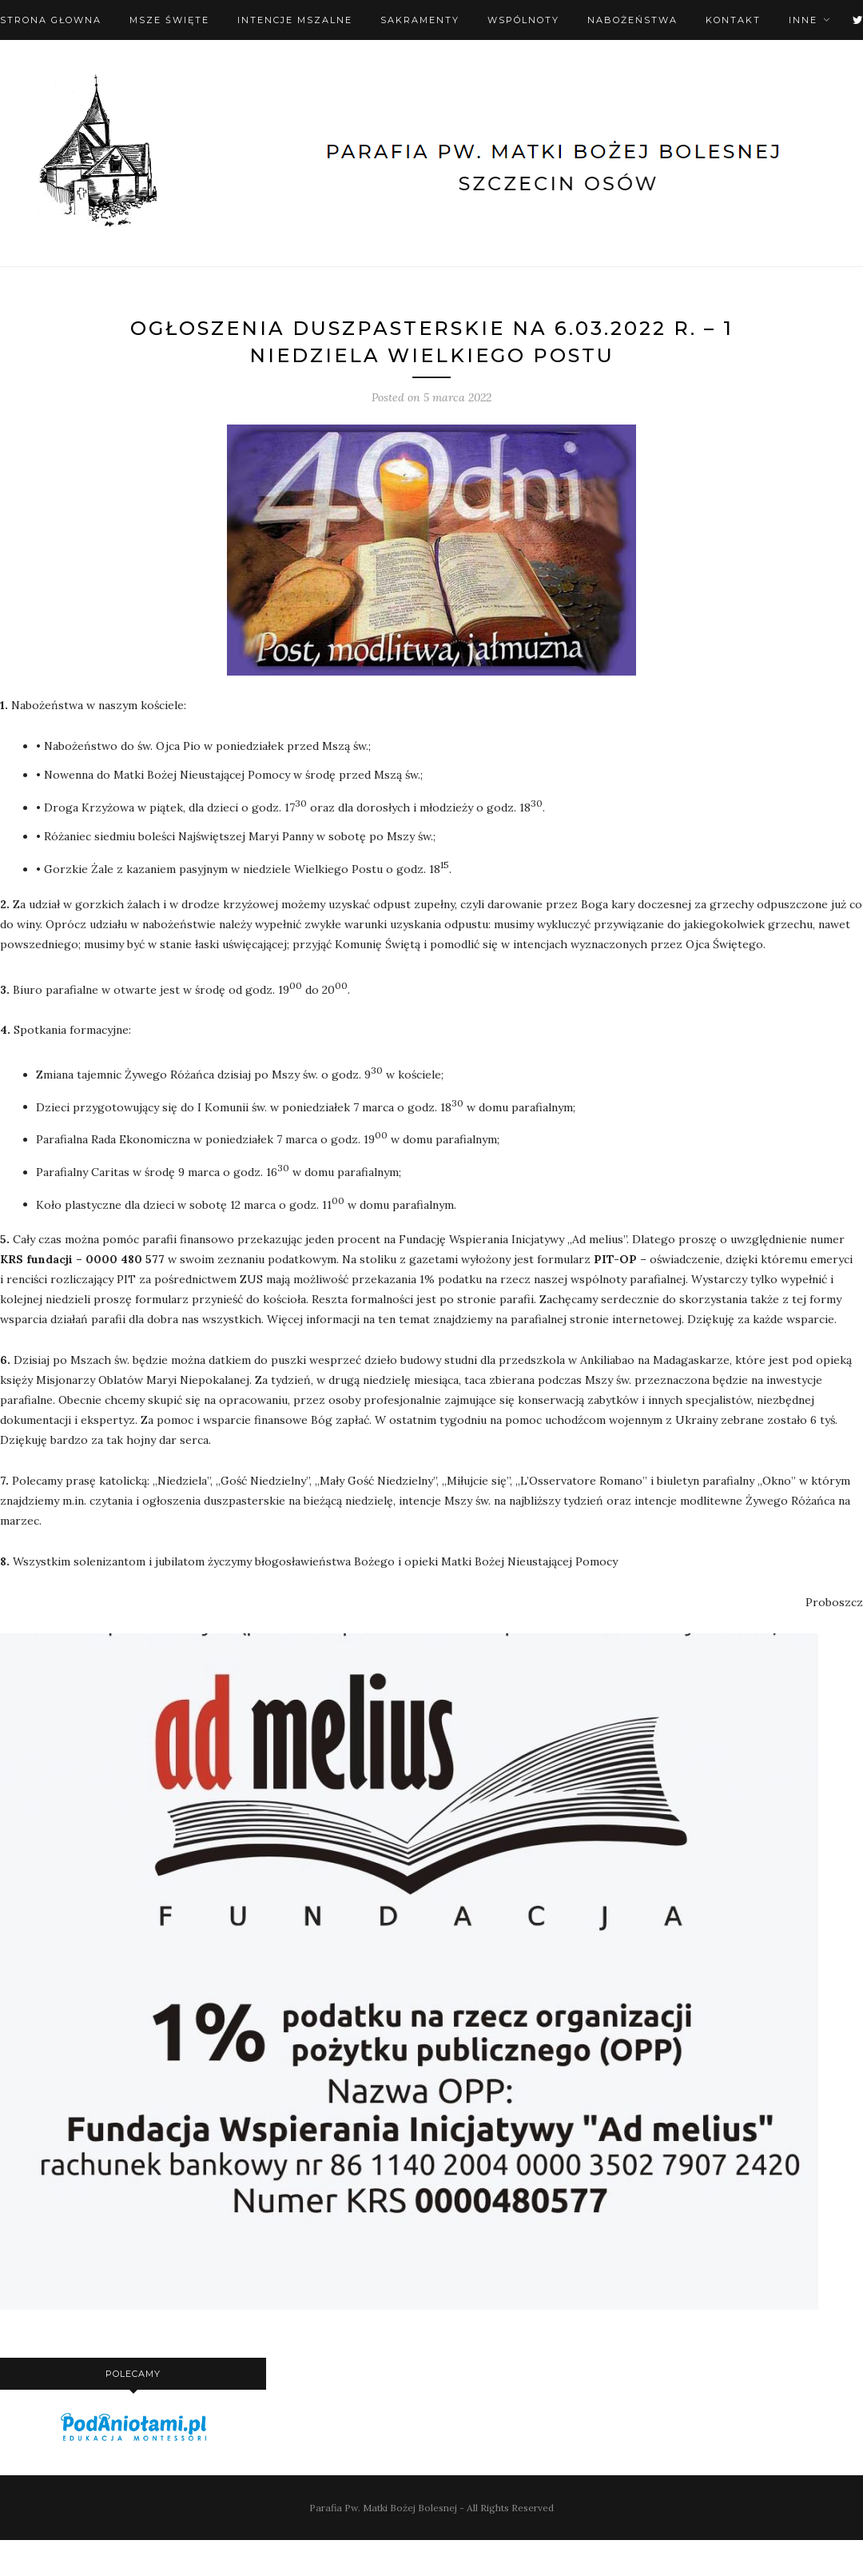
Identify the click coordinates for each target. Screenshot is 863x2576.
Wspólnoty (523, 20)
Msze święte (169, 20)
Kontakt (733, 20)
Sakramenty (419, 20)
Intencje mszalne (294, 20)
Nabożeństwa (632, 20)
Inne (803, 20)
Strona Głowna (50, 20)
